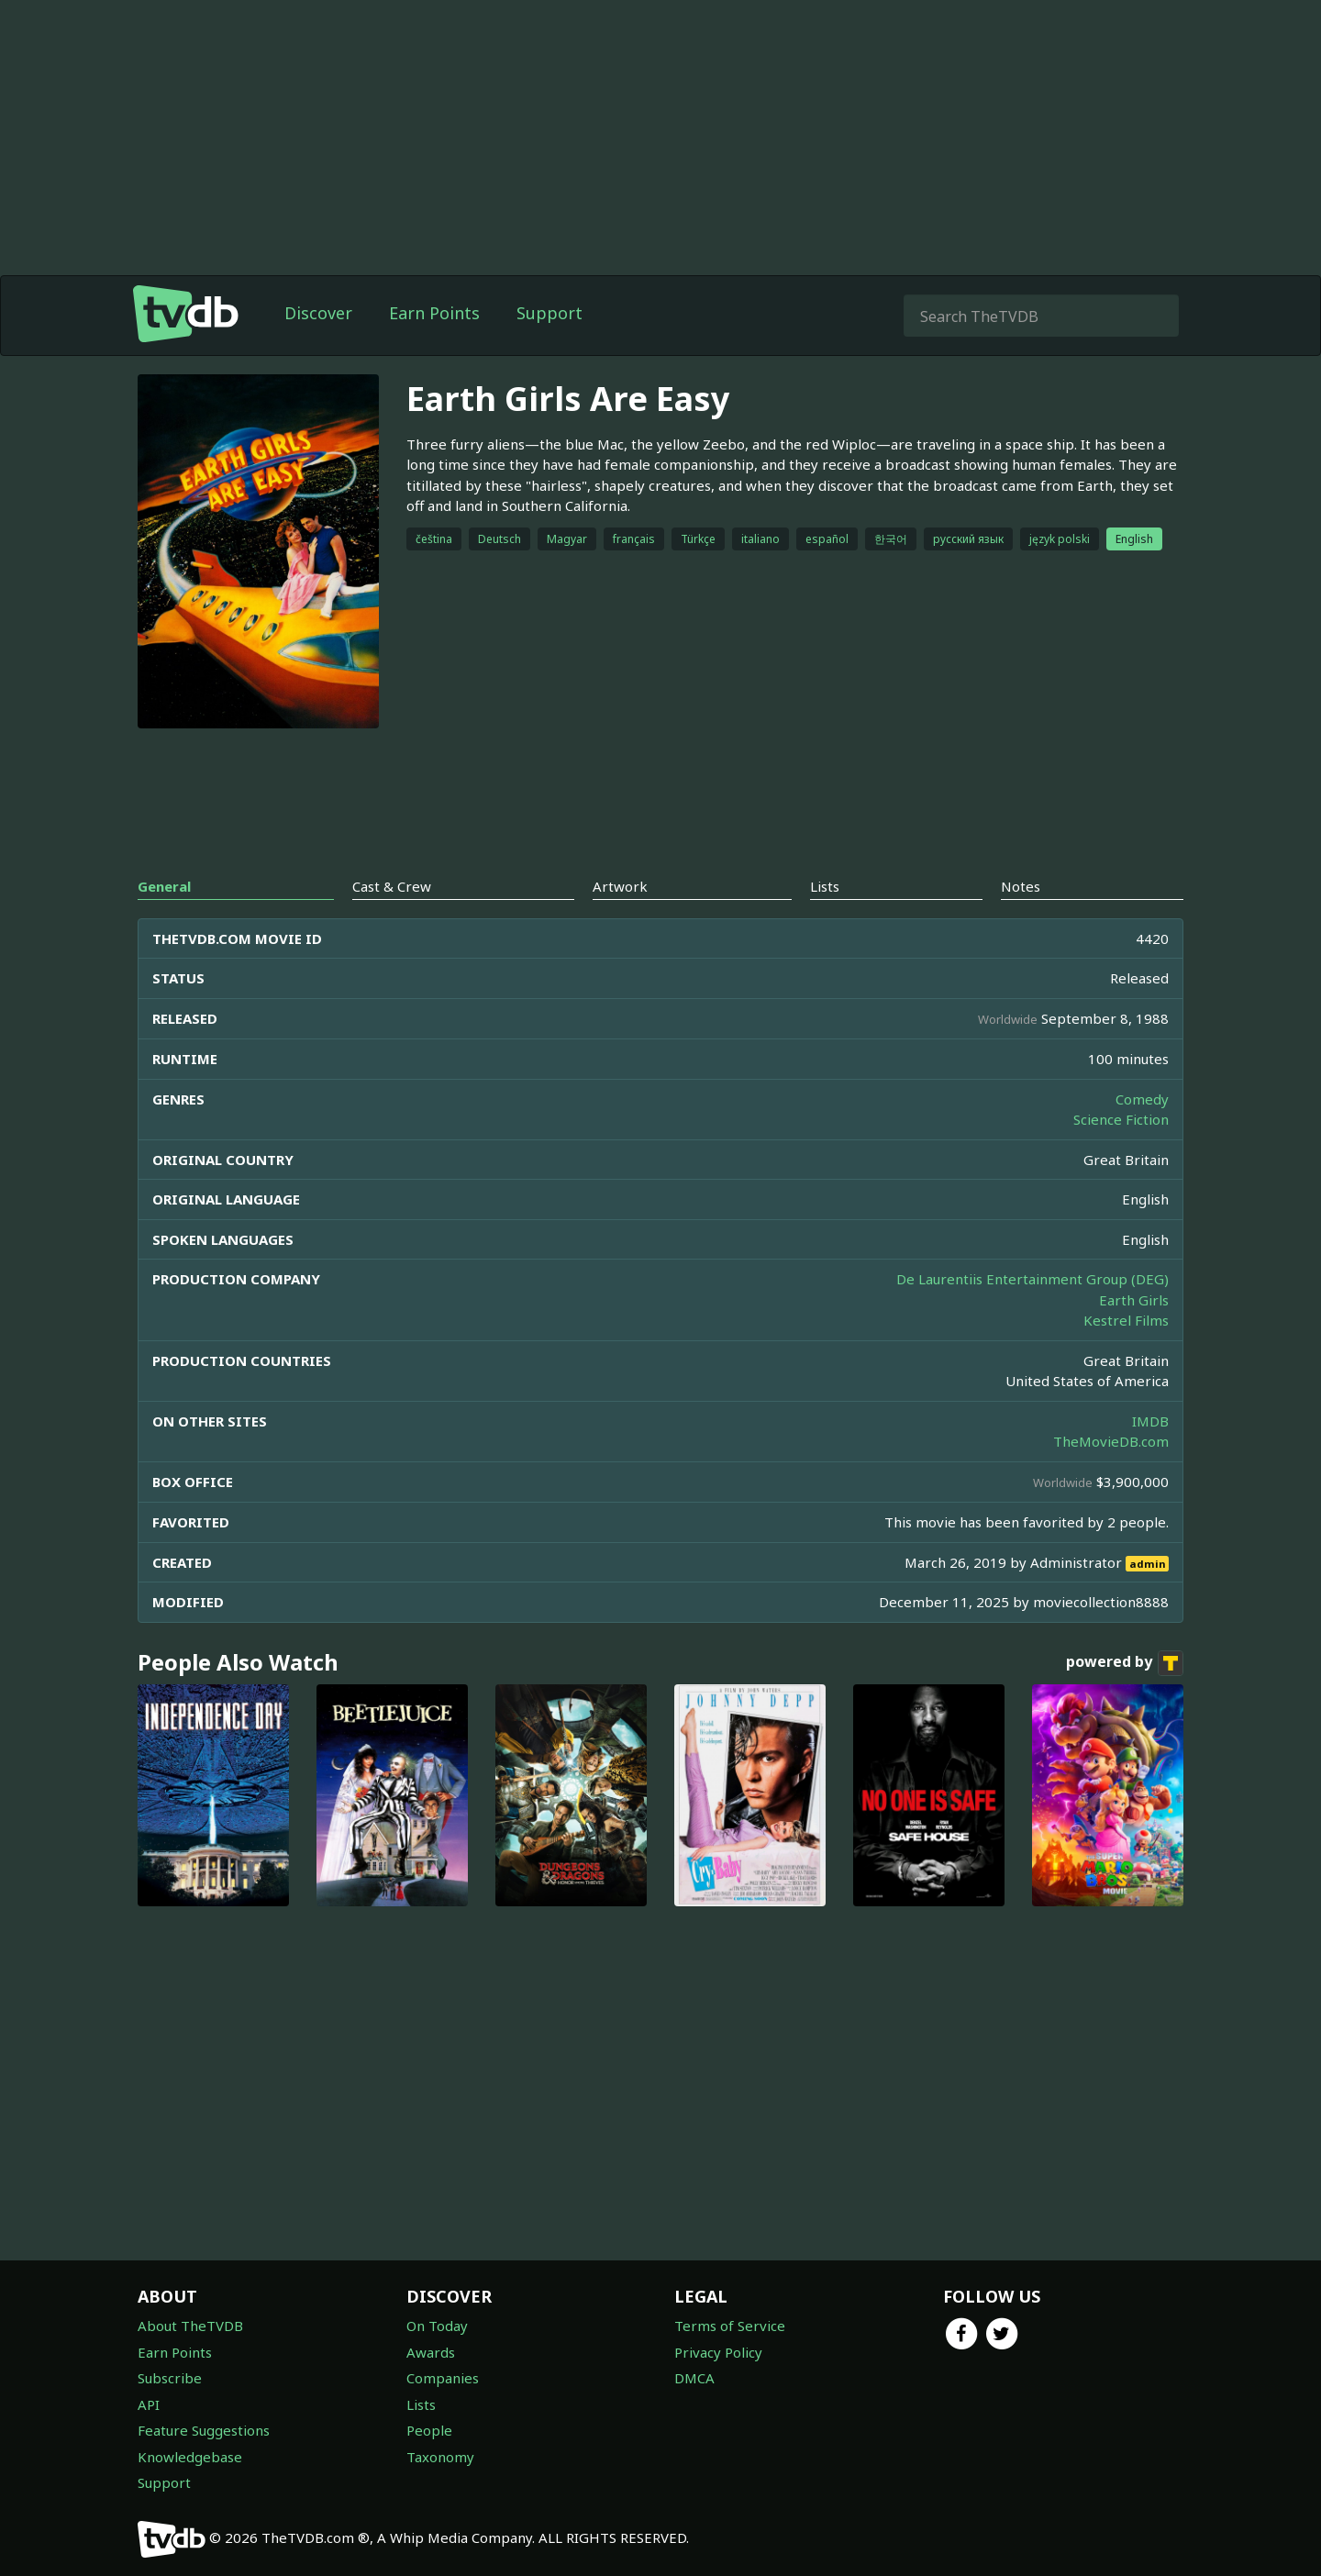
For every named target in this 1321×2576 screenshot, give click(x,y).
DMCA (694, 2378)
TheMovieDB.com (1111, 1441)
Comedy (1142, 1099)
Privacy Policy (718, 2352)
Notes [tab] (1020, 886)
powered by (1124, 1663)
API (149, 2404)
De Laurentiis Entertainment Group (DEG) (1032, 1279)
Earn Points (434, 313)
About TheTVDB (190, 2325)
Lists (421, 2404)
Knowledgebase (190, 2457)
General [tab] (164, 886)
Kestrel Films (1126, 1320)
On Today (437, 2325)
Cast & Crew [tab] (391, 886)
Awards (430, 2352)
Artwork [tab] (620, 886)
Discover (318, 313)
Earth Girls (1134, 1300)
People (429, 2430)
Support (549, 313)
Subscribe (170, 2378)
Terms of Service (729, 2325)
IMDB (1150, 1421)
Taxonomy (440, 2457)
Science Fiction (1121, 1119)
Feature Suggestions (204, 2430)
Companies (442, 2378)
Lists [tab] (824, 886)
